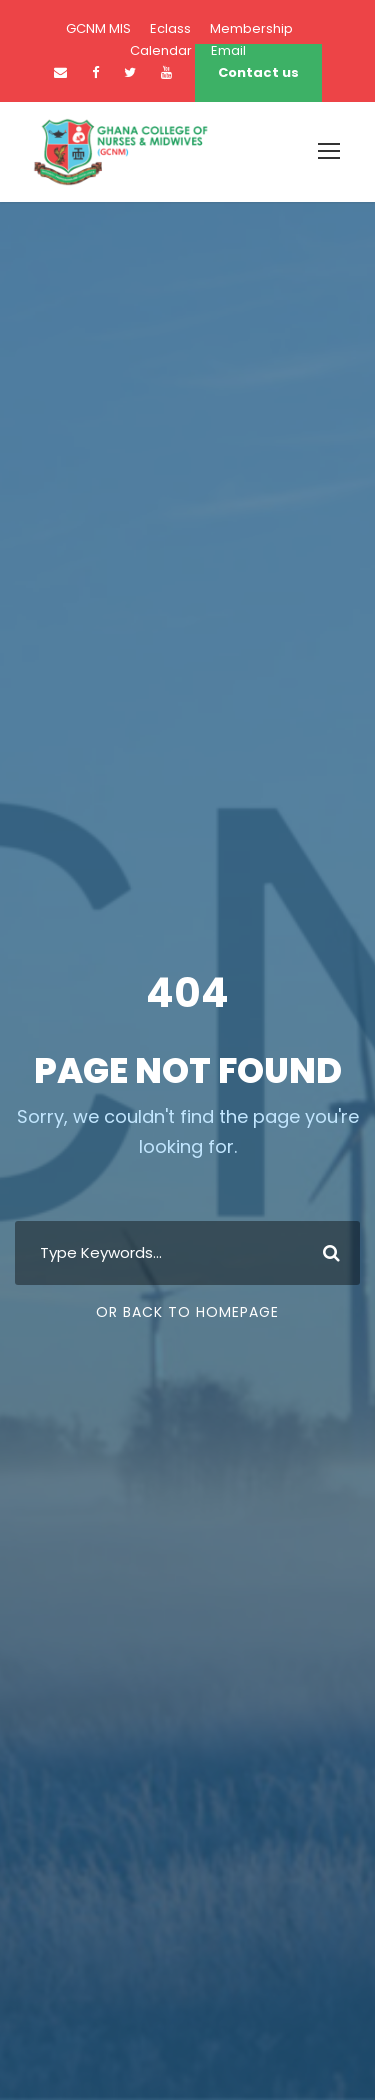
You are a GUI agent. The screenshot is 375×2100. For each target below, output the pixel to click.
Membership (251, 28)
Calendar (161, 50)
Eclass (170, 28)
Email (228, 50)
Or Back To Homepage (187, 1312)
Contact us (258, 72)
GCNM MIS (98, 28)
